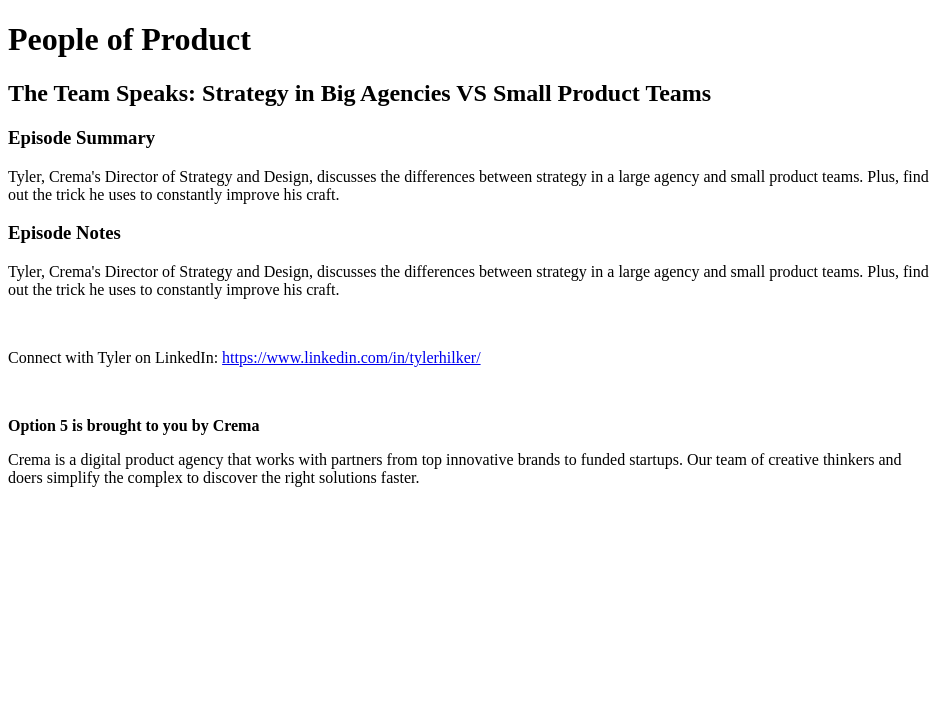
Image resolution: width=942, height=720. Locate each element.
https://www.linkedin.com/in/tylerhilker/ (351, 357)
